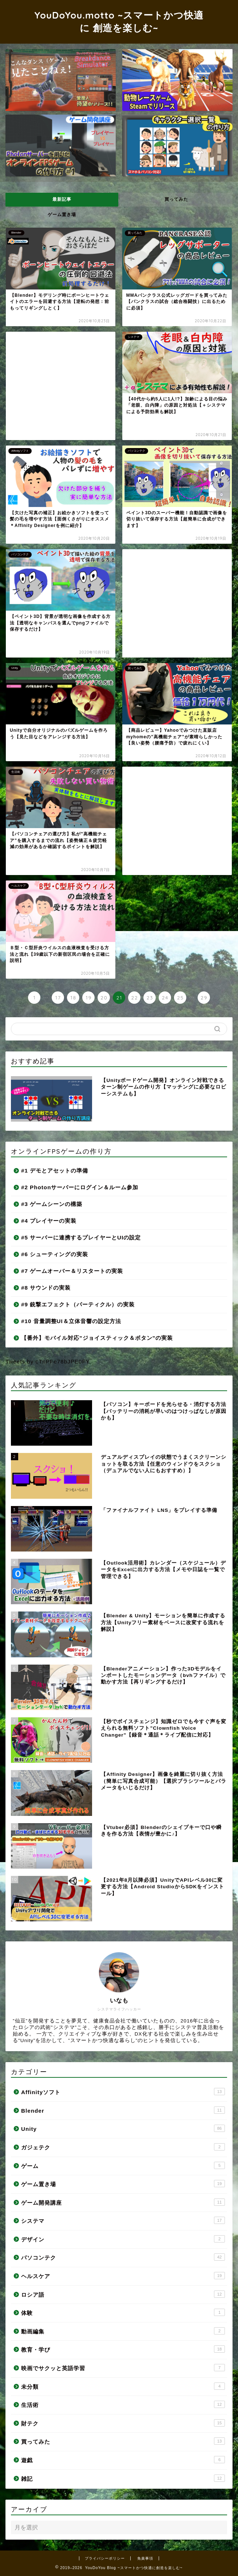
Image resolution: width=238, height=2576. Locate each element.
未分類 (123, 2386)
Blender (123, 2110)
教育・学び (123, 2349)
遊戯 (123, 2459)
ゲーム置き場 (62, 214)
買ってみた (176, 199)
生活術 (123, 2404)
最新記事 (61, 199)
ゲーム (123, 2165)
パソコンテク (123, 2257)
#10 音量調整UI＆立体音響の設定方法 (71, 1321)
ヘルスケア (123, 2275)
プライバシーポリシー (105, 2558)
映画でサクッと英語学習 (123, 2367)
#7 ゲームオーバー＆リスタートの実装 (72, 1271)
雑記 (123, 2478)
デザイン (123, 2238)
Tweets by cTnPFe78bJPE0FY (47, 1361)
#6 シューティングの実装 (54, 1254)
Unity (123, 2128)
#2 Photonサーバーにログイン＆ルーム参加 (79, 1187)
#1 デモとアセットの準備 (54, 1170)
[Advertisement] (60, 386)
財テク (123, 2423)
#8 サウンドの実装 (46, 1288)
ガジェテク (123, 2146)
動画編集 (123, 2331)
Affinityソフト (123, 2091)
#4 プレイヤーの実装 (48, 1221)
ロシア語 (123, 2294)
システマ (123, 2220)
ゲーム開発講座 (123, 2202)
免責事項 (145, 2558)
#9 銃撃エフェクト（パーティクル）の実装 (78, 1304)
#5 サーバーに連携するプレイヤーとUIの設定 (81, 1237)
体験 (123, 2312)
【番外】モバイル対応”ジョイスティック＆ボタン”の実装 (97, 1338)
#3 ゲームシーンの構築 (51, 1204)
